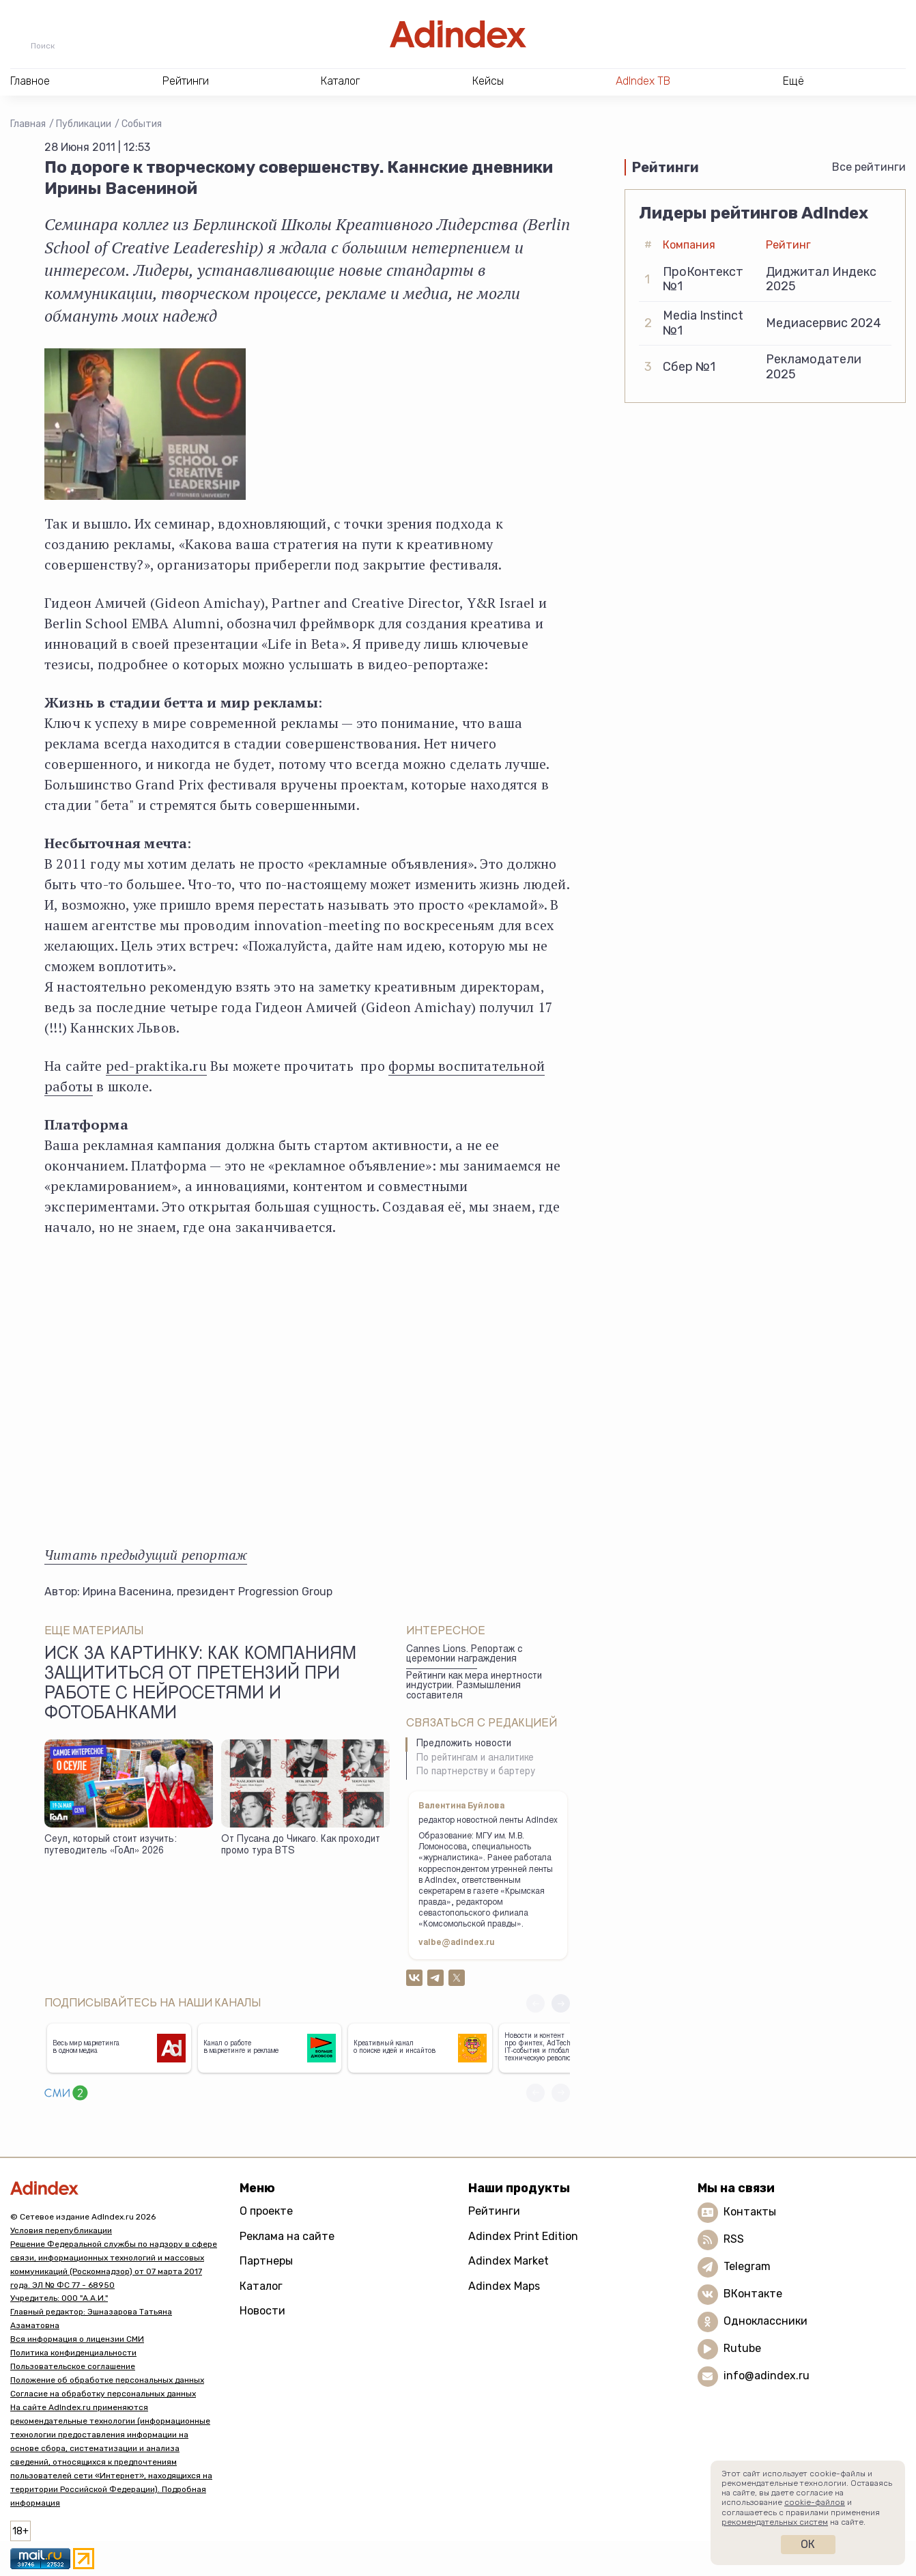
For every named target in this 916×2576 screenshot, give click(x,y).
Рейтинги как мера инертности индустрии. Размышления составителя (474, 1686)
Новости (262, 2310)
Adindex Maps (504, 2286)
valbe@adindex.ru (456, 1943)
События (141, 124)
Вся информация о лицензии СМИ (77, 2339)
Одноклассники (765, 2320)
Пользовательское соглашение (72, 2366)
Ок (808, 2544)
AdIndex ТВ (643, 80)
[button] (561, 2003)
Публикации (83, 124)
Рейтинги (494, 2210)
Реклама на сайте (287, 2236)
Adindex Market (508, 2260)
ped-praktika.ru (156, 1065)
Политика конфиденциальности (73, 2352)
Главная (28, 124)
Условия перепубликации (61, 2230)
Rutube (742, 2348)
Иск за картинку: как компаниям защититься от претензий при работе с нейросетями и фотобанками (200, 1685)
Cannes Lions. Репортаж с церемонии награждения (464, 1655)
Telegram (747, 2266)
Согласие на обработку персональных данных (103, 2393)
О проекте (266, 2210)
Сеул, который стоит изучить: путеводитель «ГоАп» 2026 (110, 1845)
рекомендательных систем (774, 2522)
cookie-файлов (814, 2502)
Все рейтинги (869, 166)
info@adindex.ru (767, 2375)
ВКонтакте (753, 2293)
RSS (734, 2238)
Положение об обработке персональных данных (107, 2380)
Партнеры (266, 2260)
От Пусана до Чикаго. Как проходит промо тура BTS (300, 1845)
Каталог (261, 2286)
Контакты (750, 2211)
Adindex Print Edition (523, 2236)
